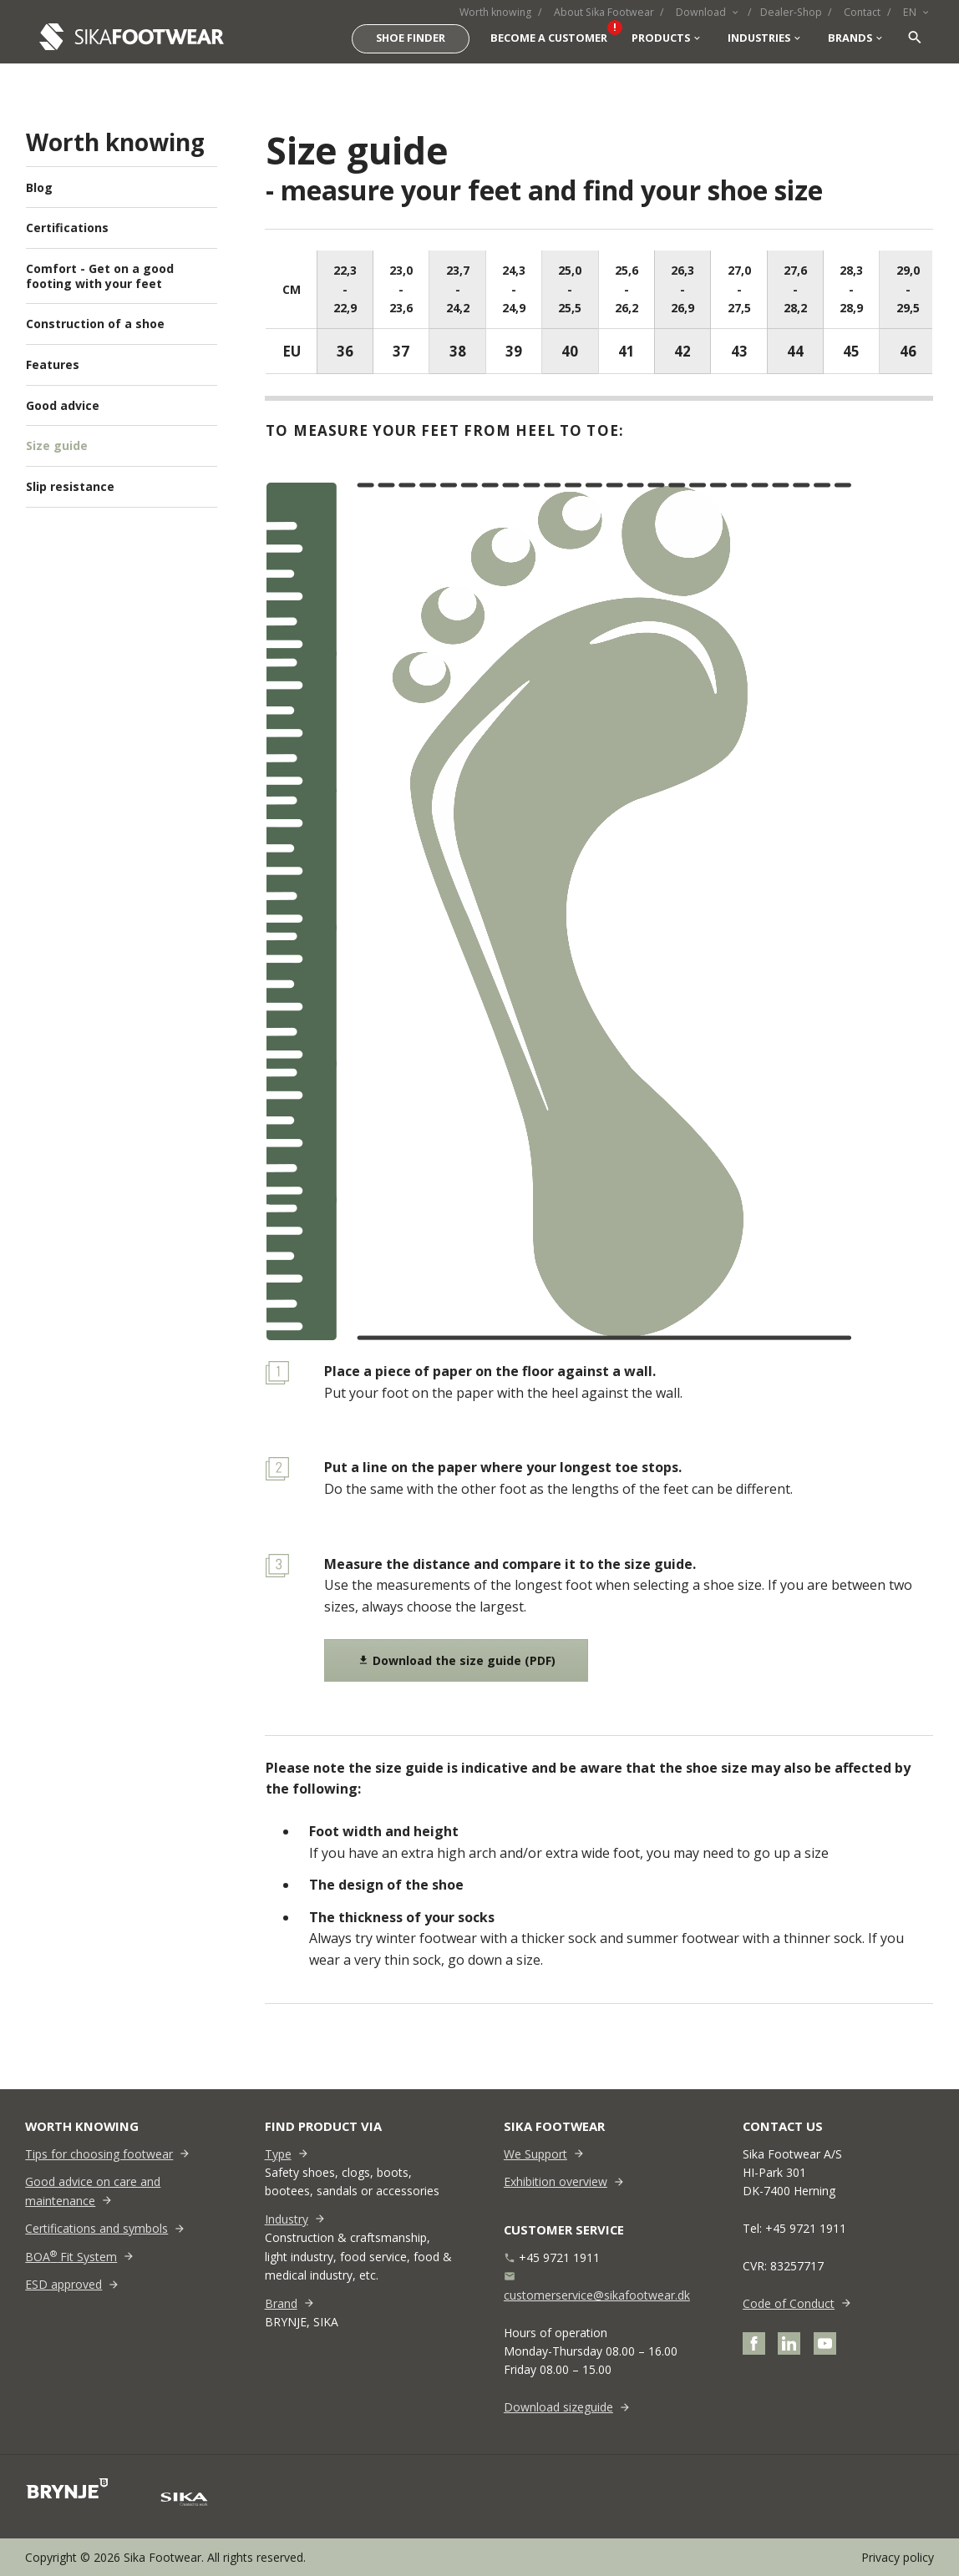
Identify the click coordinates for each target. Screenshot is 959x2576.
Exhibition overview (555, 2181)
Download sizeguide (558, 2407)
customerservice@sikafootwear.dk (597, 2295)
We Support (535, 2154)
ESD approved (63, 2284)
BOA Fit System (71, 2257)
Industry (286, 2219)
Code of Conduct (789, 2303)
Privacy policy (897, 2557)
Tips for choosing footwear (99, 2154)
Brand (281, 2303)
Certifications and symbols (96, 2228)
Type (278, 2154)
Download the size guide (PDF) (457, 1660)
